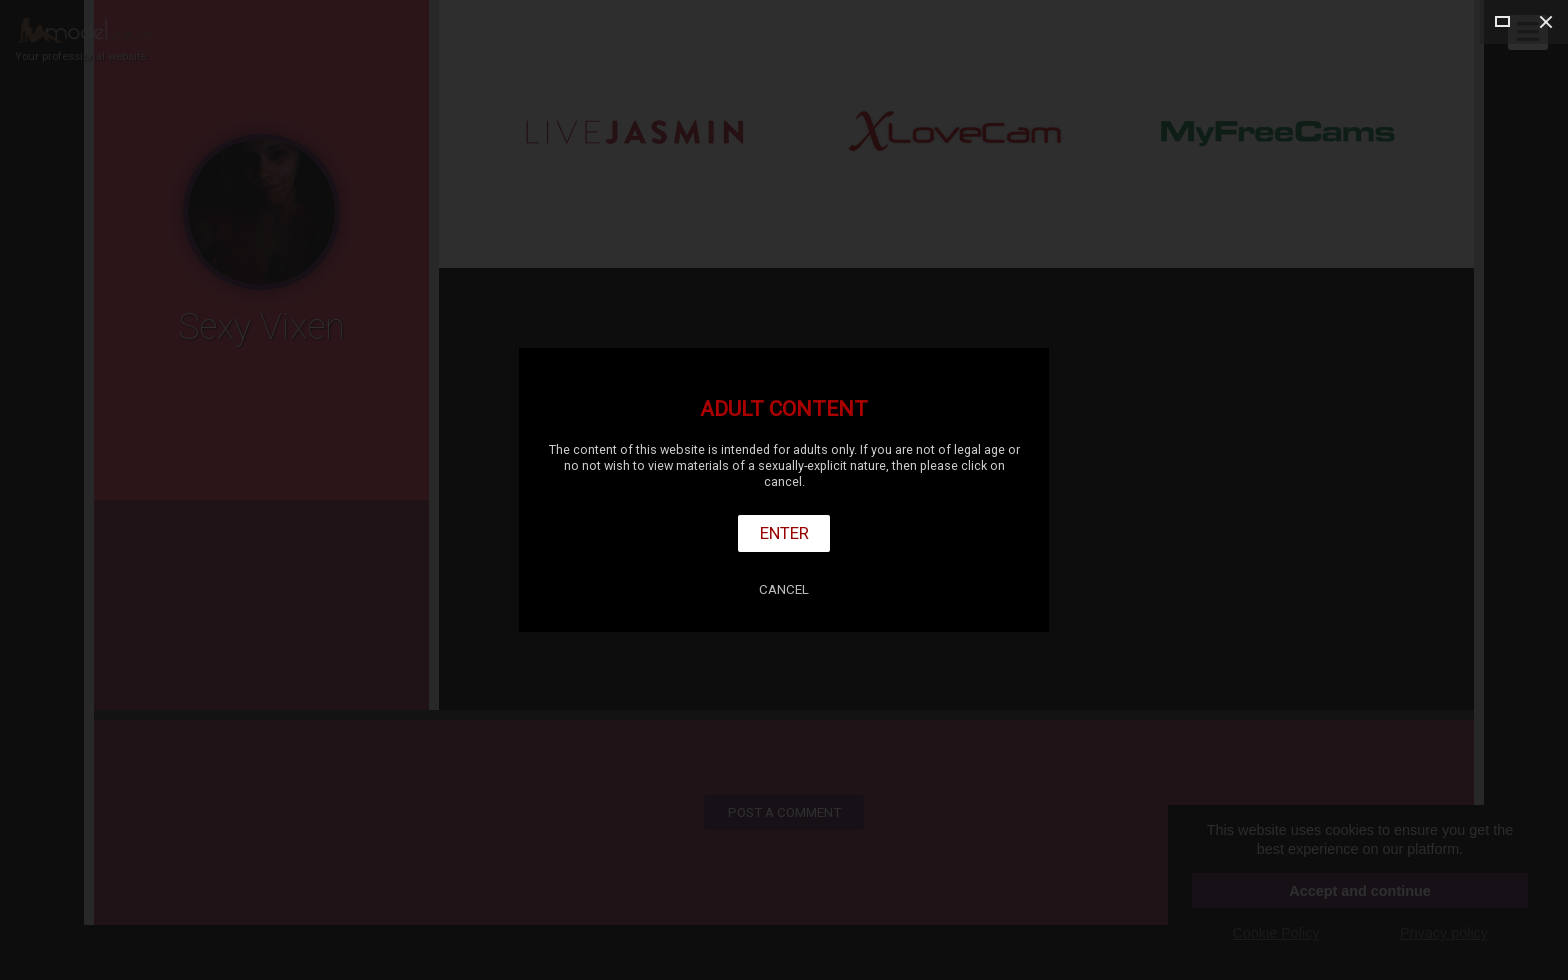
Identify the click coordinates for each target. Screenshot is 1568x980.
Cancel (784, 589)
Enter (784, 533)
